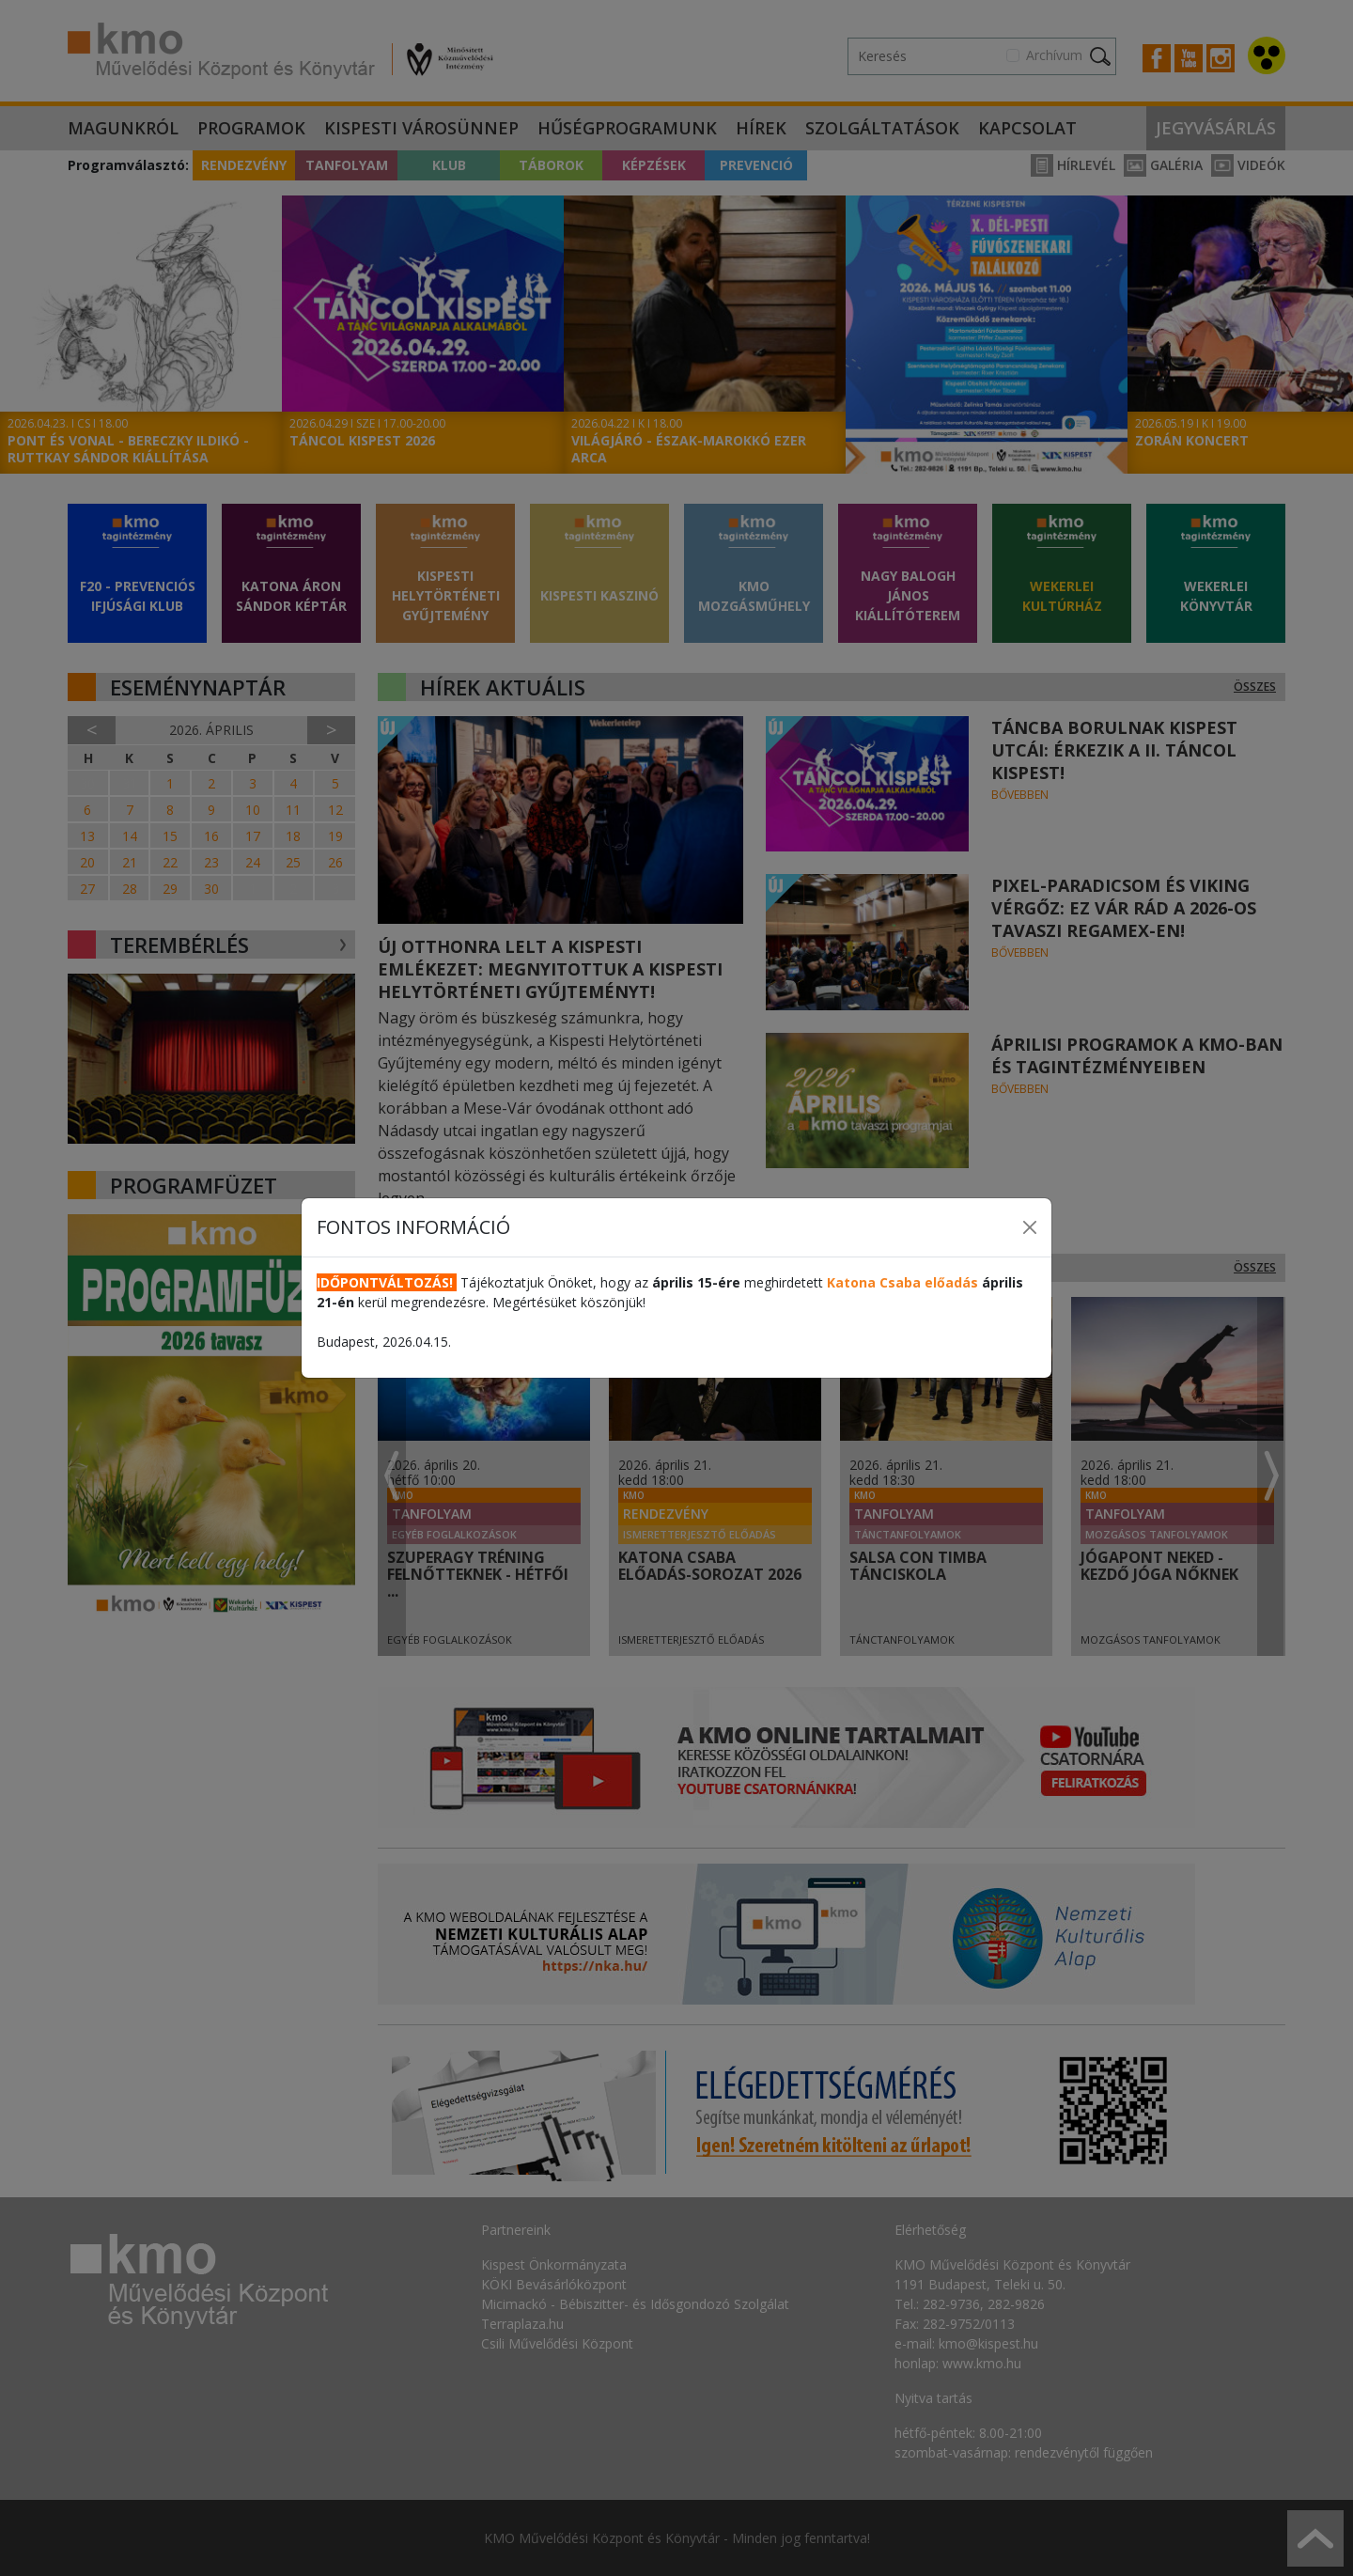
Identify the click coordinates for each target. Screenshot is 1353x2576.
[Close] (1030, 1227)
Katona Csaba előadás (902, 1282)
